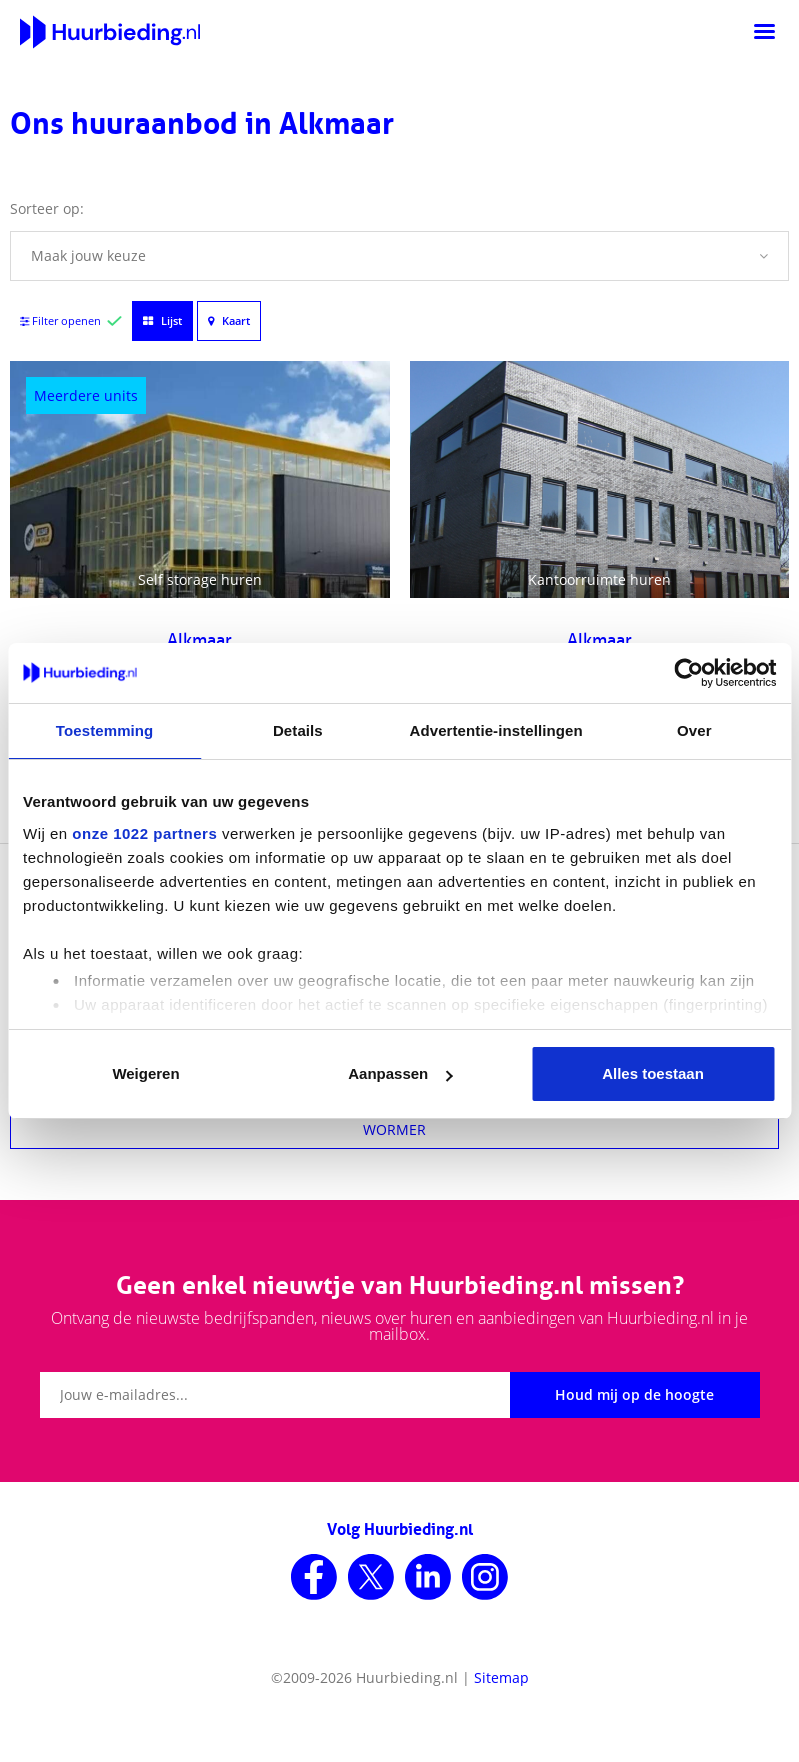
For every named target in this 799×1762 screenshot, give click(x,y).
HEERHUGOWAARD (395, 934)
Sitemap (501, 1677)
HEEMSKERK (395, 1080)
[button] (399, 256)
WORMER (394, 1129)
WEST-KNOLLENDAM (395, 983)
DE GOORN (395, 1032)
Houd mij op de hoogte (634, 1394)
